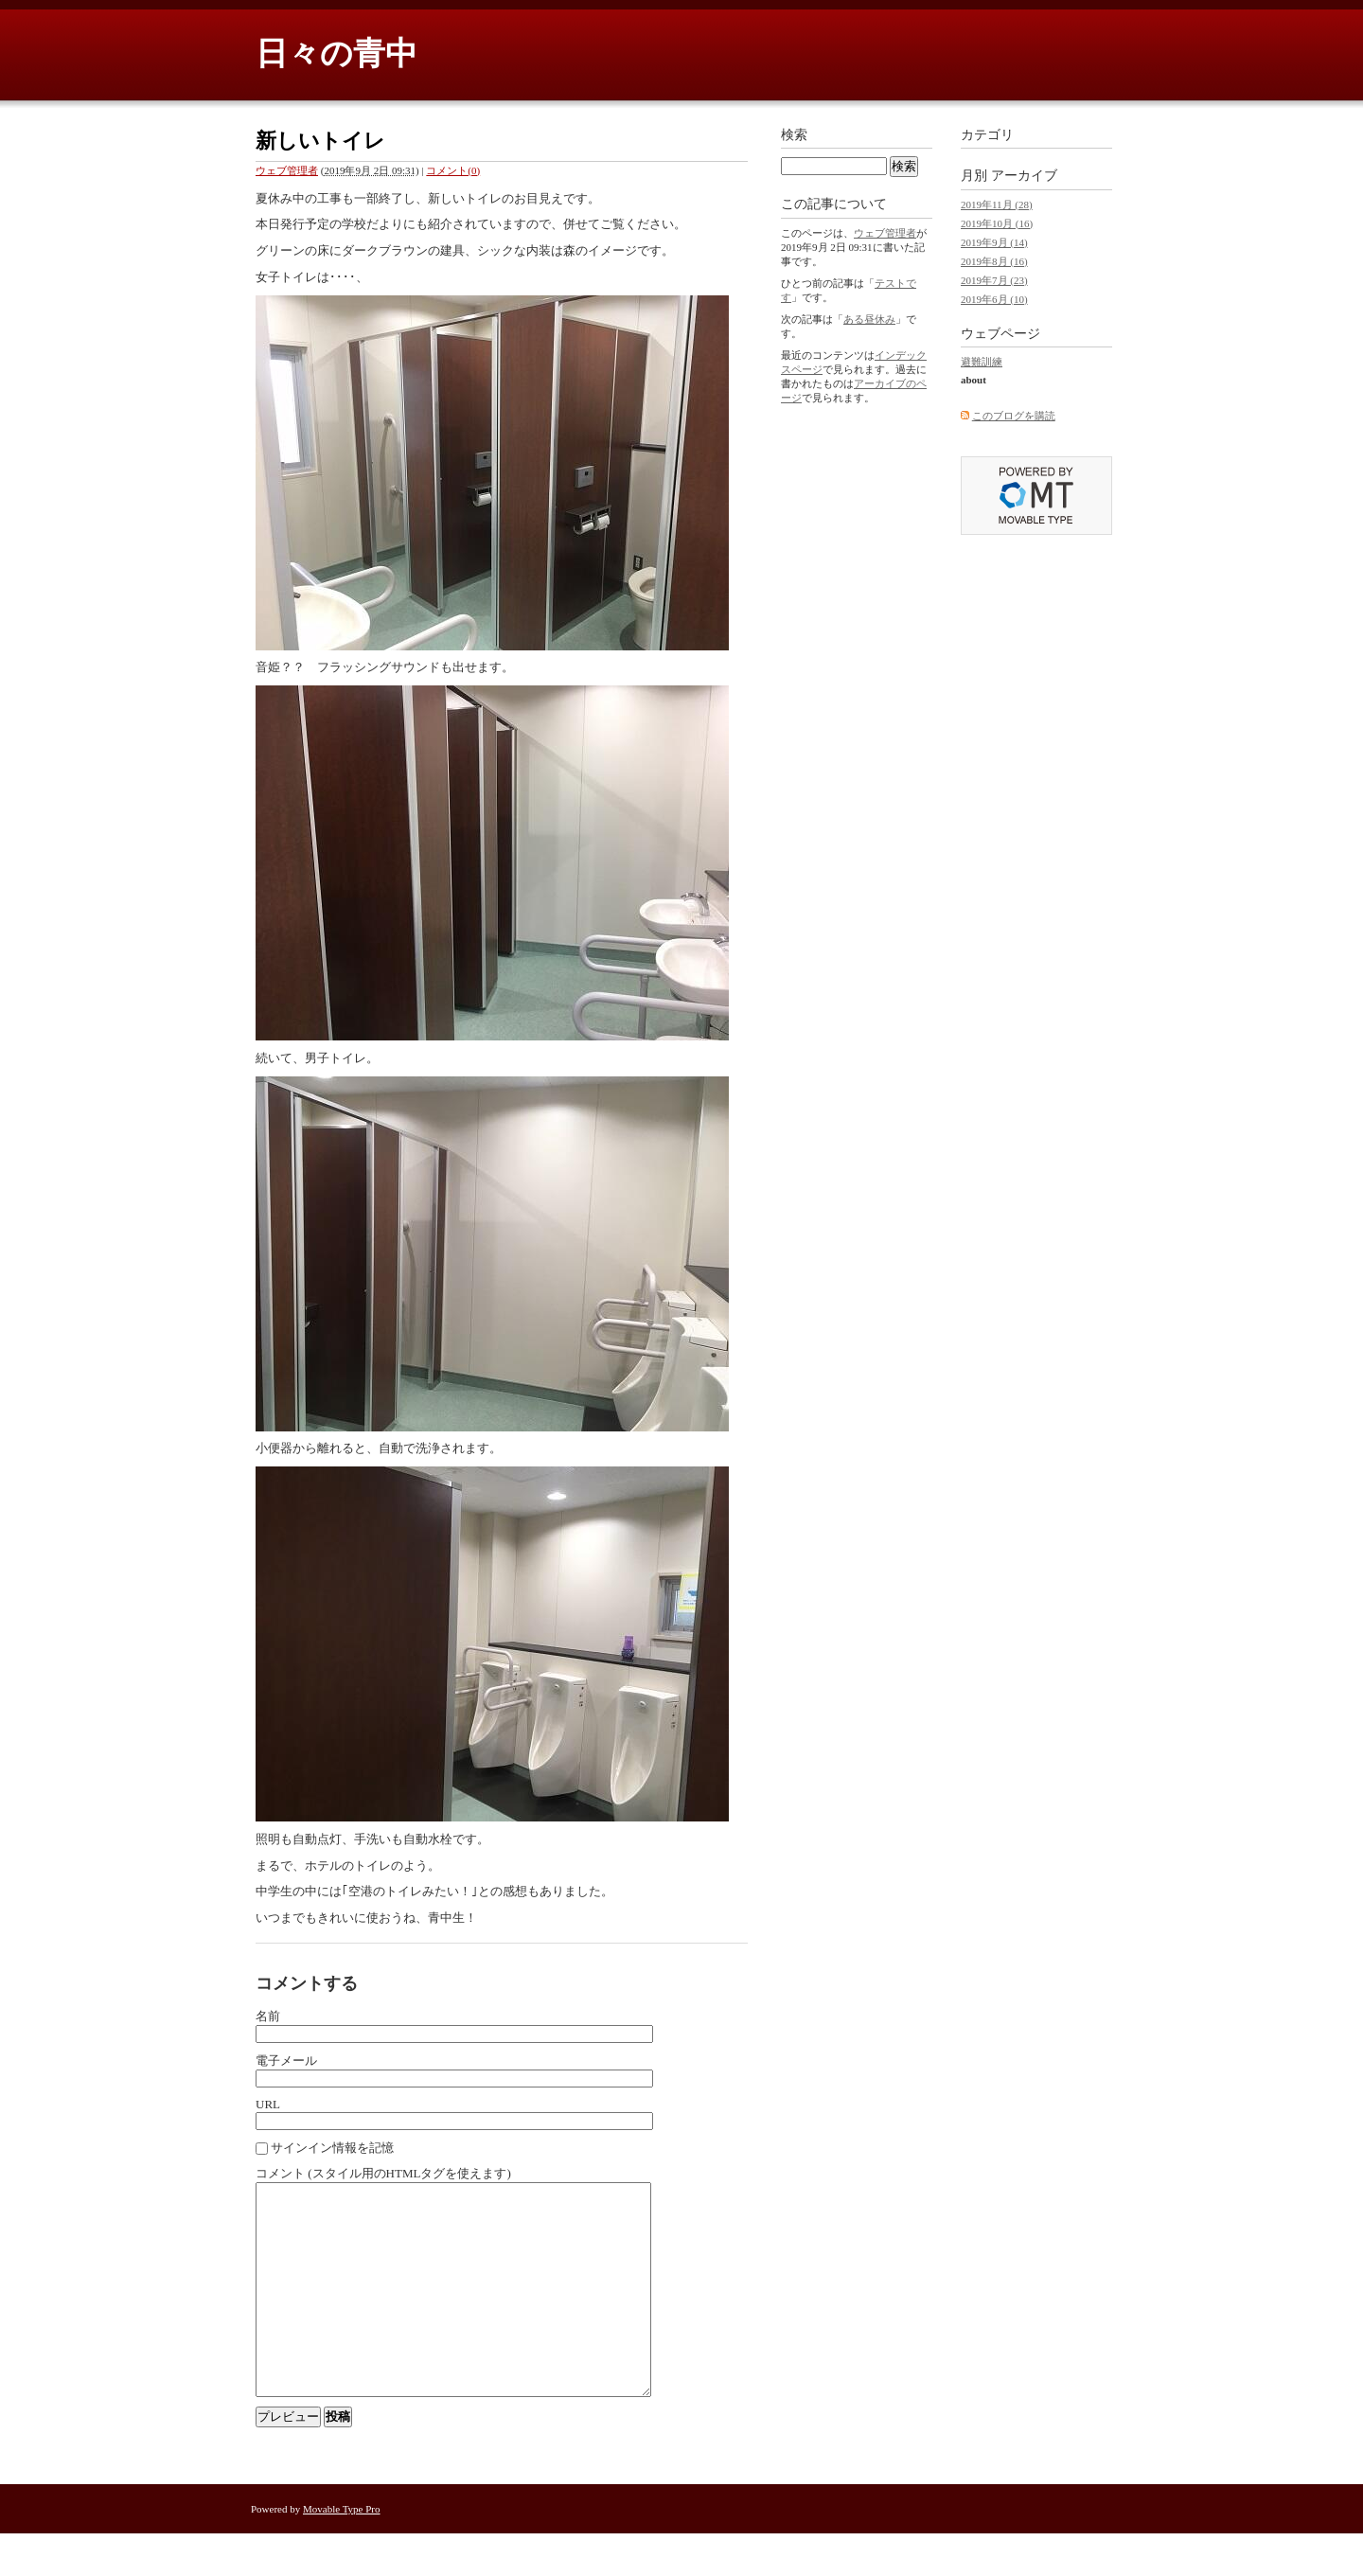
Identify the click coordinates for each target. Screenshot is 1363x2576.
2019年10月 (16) (997, 223)
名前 (268, 2016)
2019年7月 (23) (994, 280)
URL (268, 2104)
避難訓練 (981, 361)
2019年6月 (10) (994, 299)
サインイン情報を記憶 (332, 2148)
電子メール (286, 2060)
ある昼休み (869, 319)
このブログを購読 (1013, 415)
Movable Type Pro (342, 2551)
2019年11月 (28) (997, 204)
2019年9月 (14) (994, 242)
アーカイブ (1024, 176)
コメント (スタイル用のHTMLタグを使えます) (383, 2173)
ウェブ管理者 (287, 170)
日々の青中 (336, 53)
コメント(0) (453, 170)
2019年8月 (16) (994, 261)
